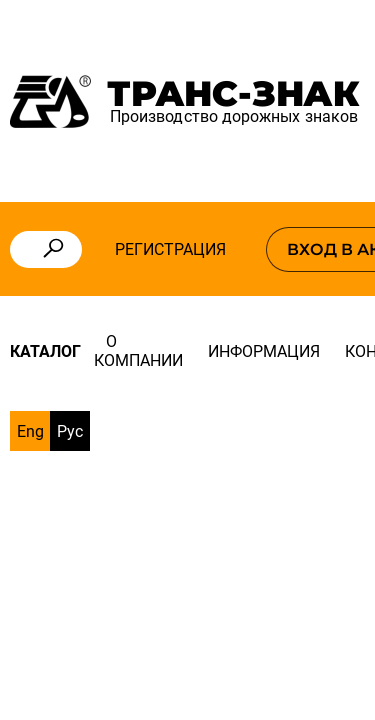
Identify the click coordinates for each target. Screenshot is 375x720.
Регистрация (170, 249)
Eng (30, 431)
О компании (138, 351)
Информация (264, 351)
